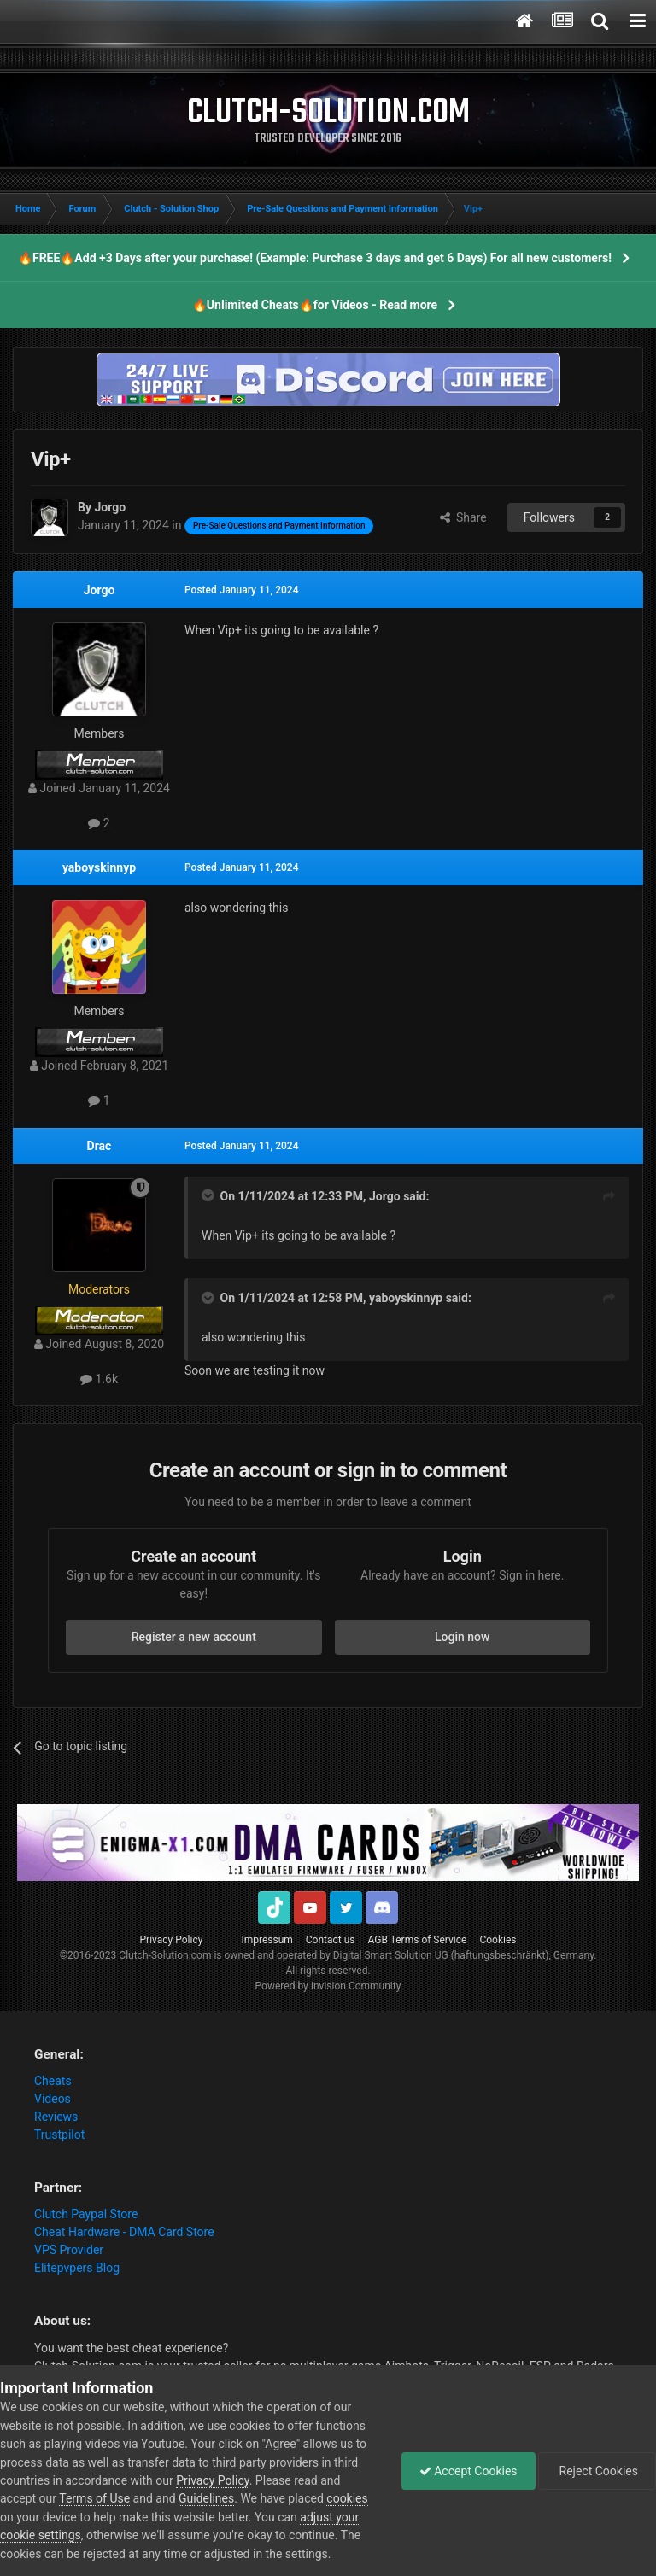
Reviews (56, 2116)
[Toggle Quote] (209, 1195)
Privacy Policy (171, 1940)
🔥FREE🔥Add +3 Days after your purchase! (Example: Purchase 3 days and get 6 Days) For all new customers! (315, 258)
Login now (462, 1637)
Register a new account (194, 1637)
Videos (52, 2099)
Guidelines (206, 2498)
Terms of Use (94, 2498)
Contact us (330, 1940)
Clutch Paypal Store (86, 2214)
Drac (99, 1146)
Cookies (497, 1940)
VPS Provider (68, 2250)
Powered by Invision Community (328, 1986)
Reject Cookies (597, 2471)
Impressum (266, 1940)
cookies (346, 2498)
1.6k (99, 1379)
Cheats (53, 2081)
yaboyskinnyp (99, 867)
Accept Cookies (468, 2471)
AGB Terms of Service (417, 1940)
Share (463, 517)
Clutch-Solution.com (165, 1955)
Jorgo (99, 590)
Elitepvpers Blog (77, 2268)
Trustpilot (59, 2134)
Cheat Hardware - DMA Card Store (124, 2232)
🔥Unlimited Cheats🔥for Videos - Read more (314, 305)
